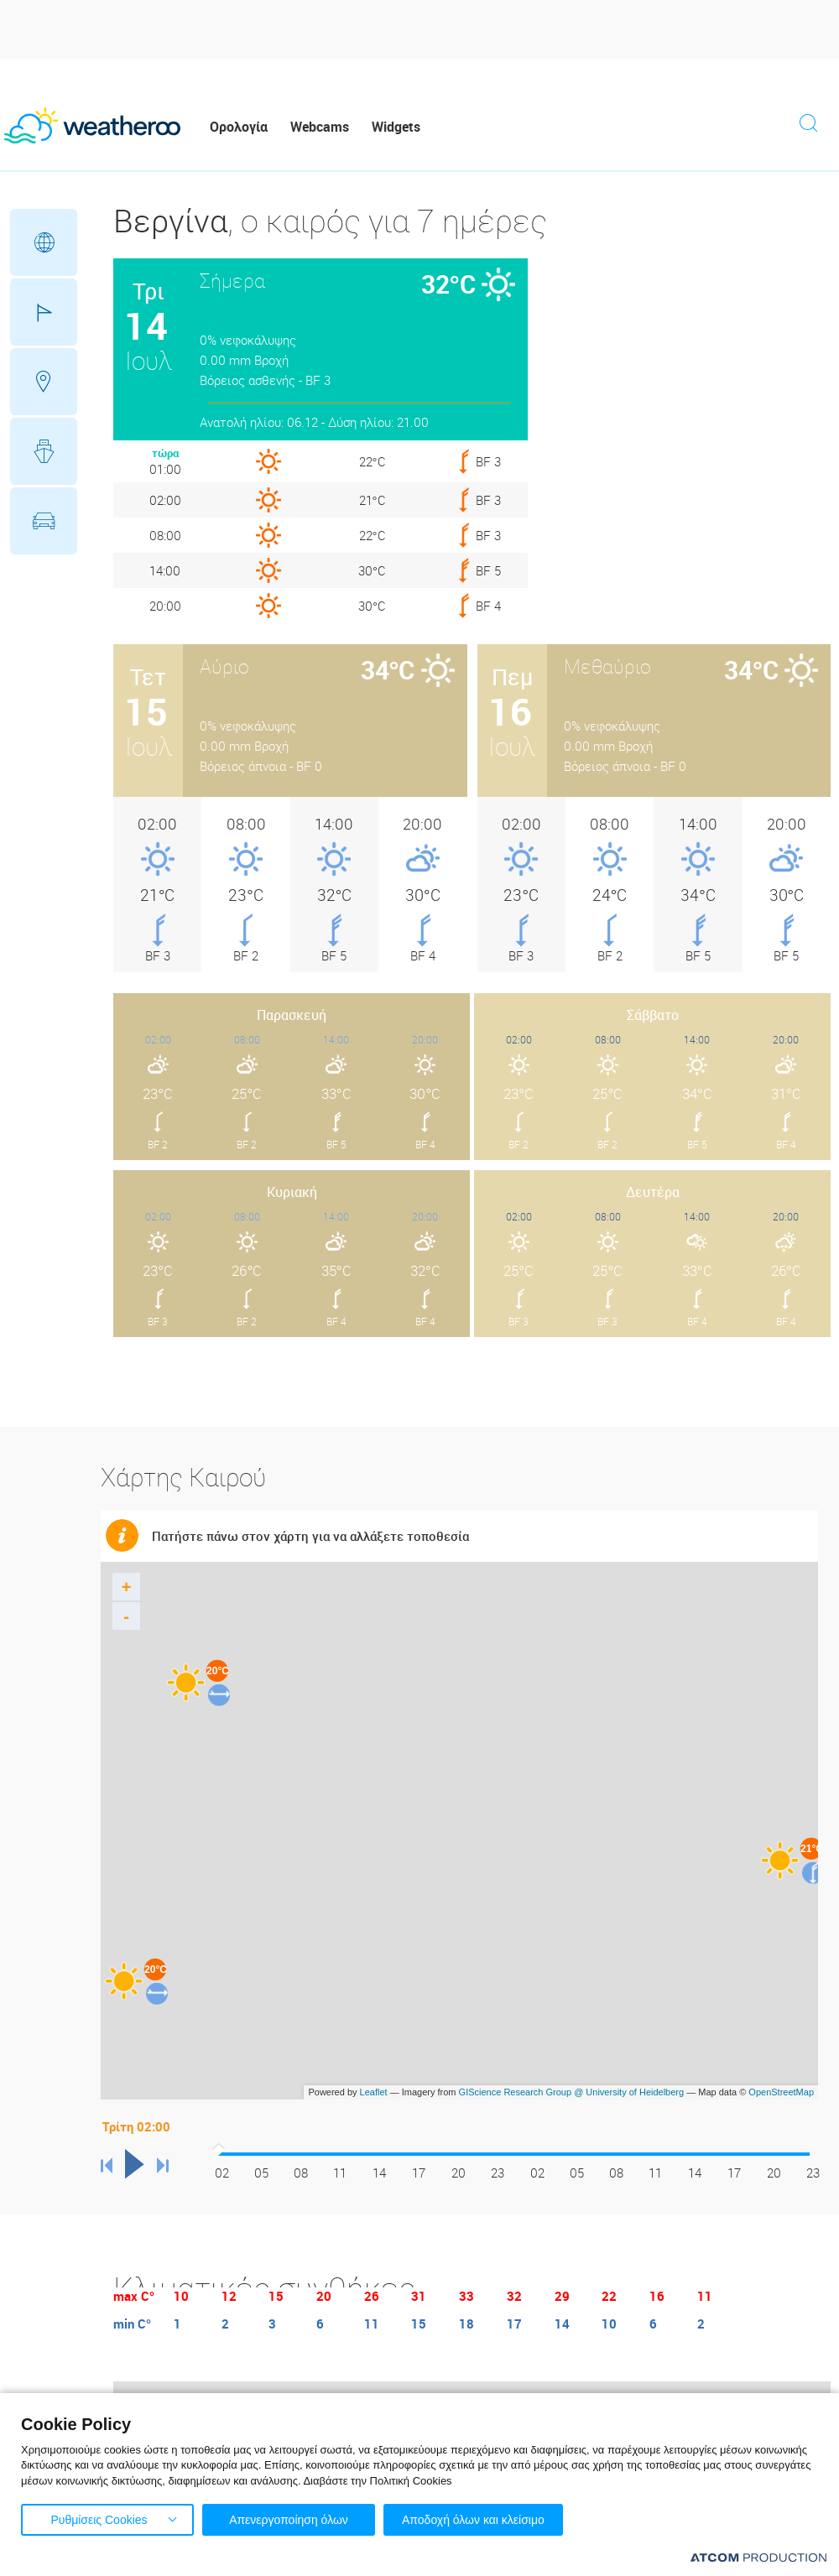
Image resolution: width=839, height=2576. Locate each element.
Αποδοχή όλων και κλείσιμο (473, 2520)
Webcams (319, 126)
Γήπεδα (43, 312)
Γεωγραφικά (43, 242)
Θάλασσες (43, 451)
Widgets (396, 126)
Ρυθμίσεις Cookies (98, 2520)
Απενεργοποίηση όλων (288, 2520)
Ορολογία (239, 126)
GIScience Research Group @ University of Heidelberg (572, 2092)
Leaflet (374, 2092)
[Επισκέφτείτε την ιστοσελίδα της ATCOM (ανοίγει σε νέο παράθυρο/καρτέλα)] (758, 2557)
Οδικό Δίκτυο (43, 520)
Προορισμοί (43, 381)
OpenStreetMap (781, 2092)
